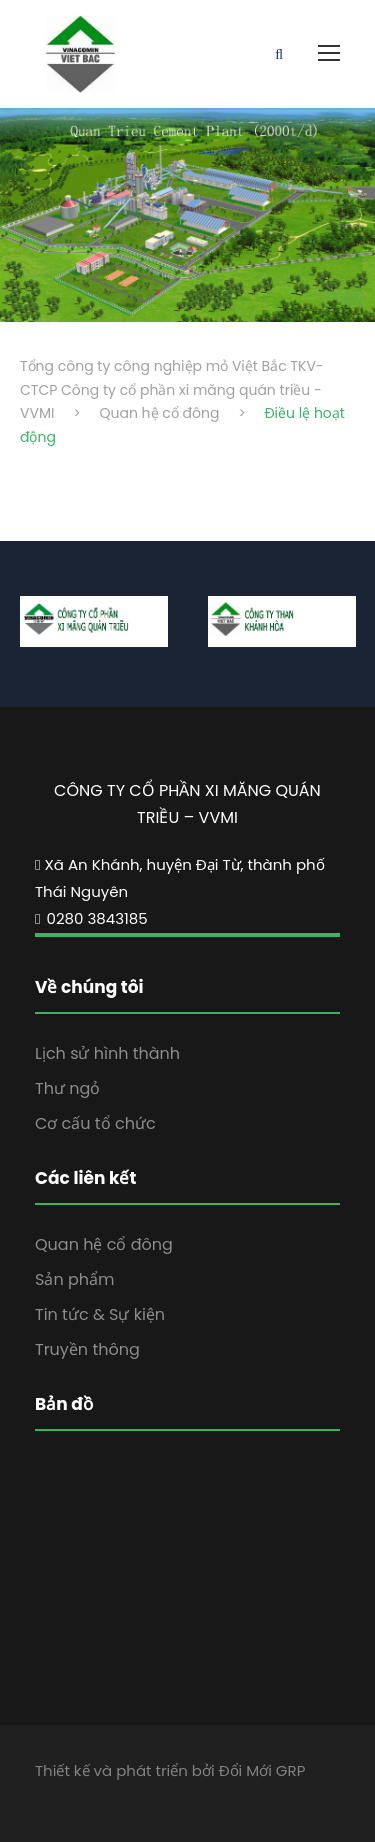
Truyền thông (87, 1349)
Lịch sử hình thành (107, 1053)
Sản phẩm (74, 1279)
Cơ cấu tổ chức (95, 1123)
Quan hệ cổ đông (104, 1244)
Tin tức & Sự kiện (100, 1314)
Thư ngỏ (67, 1088)
